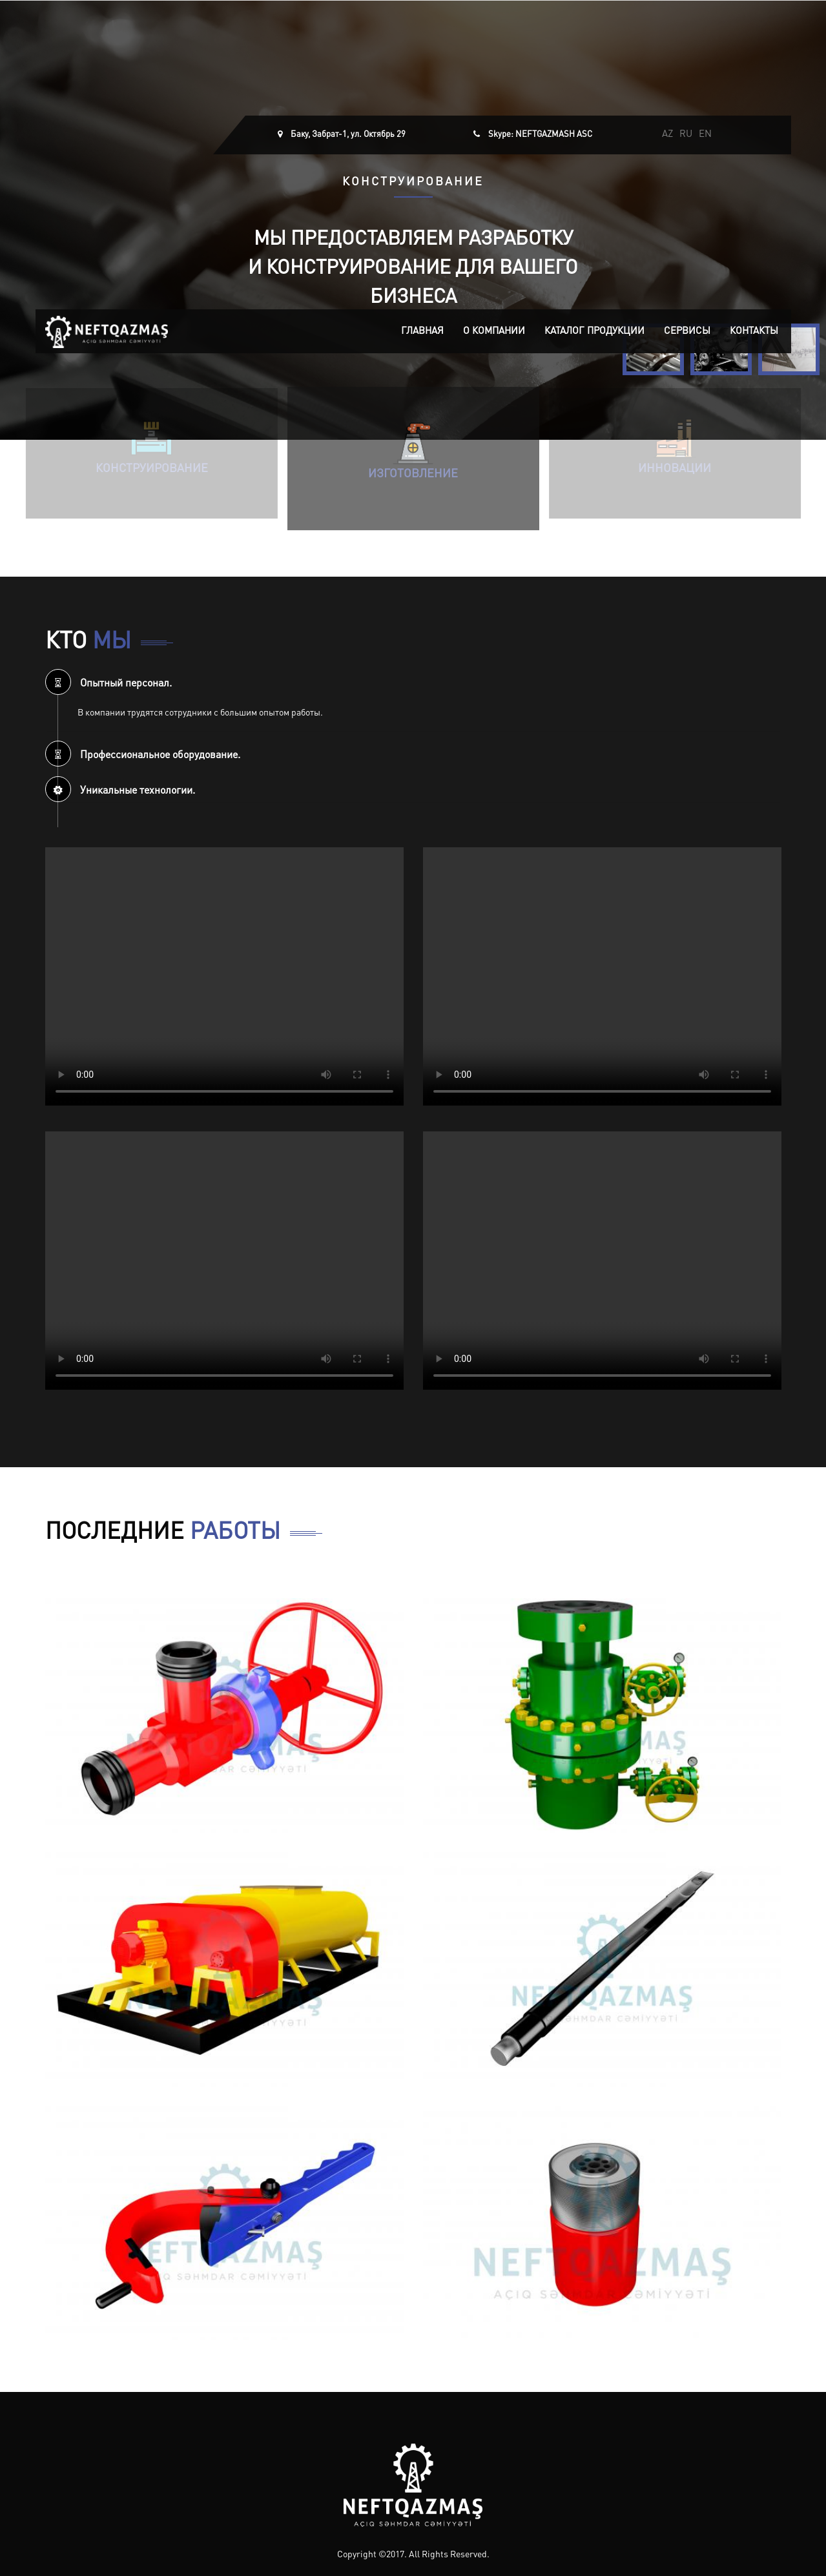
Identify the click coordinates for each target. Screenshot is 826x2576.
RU (685, 134)
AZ (667, 134)
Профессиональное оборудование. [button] (142, 755)
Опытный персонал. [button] (108, 684)
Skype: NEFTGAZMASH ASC (540, 134)
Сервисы (687, 331)
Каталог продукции (594, 331)
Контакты (754, 331)
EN (705, 134)
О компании (494, 331)
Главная (422, 331)
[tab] (413, 682)
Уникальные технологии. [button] (120, 791)
